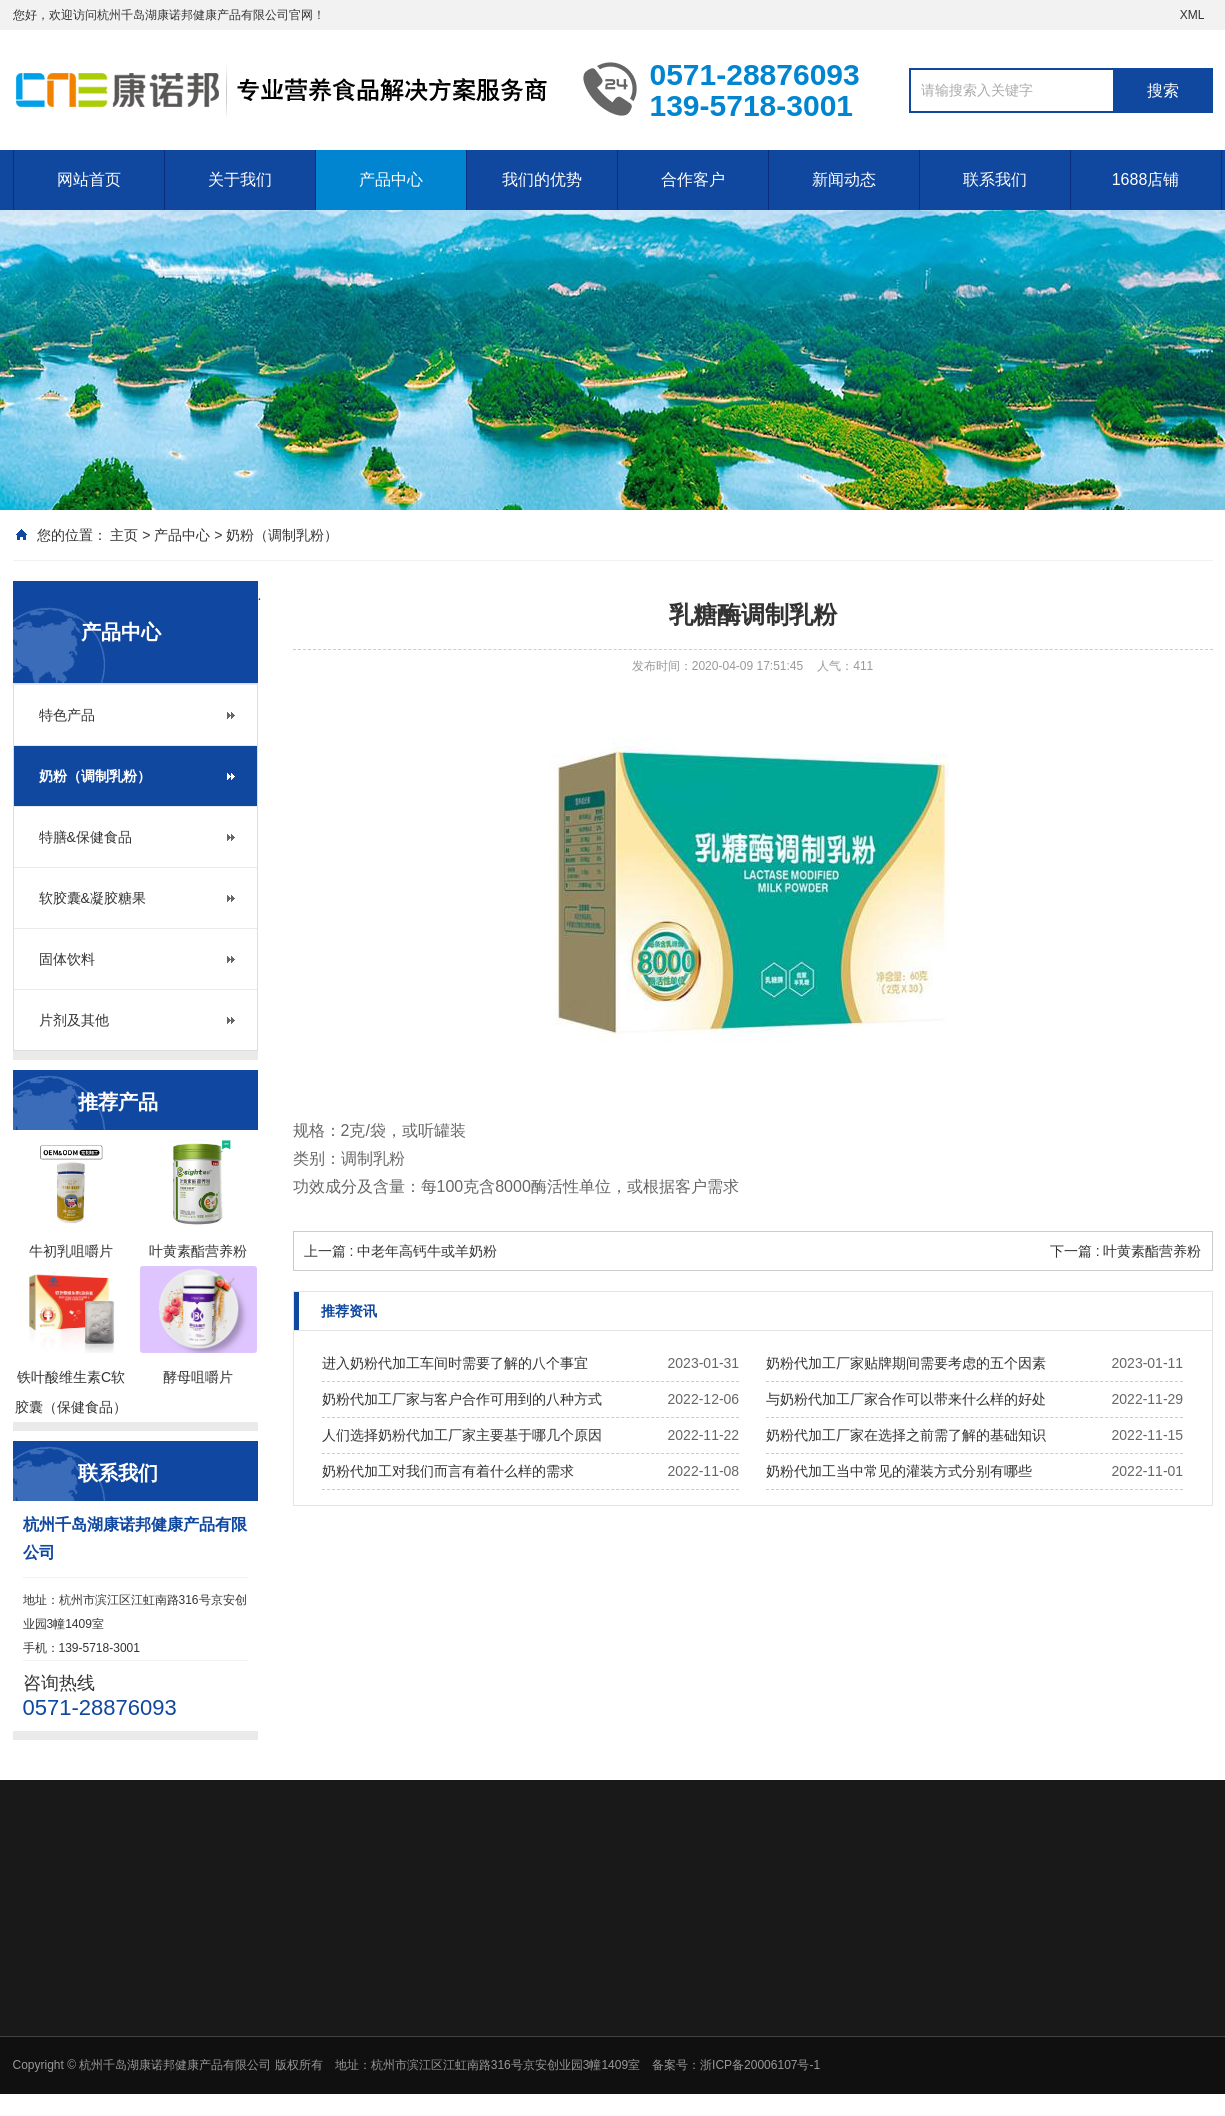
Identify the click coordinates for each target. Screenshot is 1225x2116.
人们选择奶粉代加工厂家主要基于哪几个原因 (462, 1435)
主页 (124, 535)
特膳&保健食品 (85, 837)
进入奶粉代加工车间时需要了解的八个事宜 (455, 1363)
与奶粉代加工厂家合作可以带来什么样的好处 (906, 1399)
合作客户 (693, 179)
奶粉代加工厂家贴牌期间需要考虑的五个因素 (906, 1363)
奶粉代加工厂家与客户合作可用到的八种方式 (462, 1399)
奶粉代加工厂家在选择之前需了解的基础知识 (906, 1435)
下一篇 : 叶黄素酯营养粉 (1126, 1251)
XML (1192, 15)
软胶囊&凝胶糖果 (92, 898)
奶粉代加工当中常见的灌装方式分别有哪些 (899, 1471)
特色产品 (67, 715)
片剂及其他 (74, 1020)
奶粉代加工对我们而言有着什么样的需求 (448, 1471)
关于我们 (240, 179)
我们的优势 (542, 179)
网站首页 (89, 179)
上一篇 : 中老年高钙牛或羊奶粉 (401, 1251)
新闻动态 (844, 179)
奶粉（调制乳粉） (282, 535)
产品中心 (391, 179)
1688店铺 (1146, 179)
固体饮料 (67, 959)
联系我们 (995, 179)
